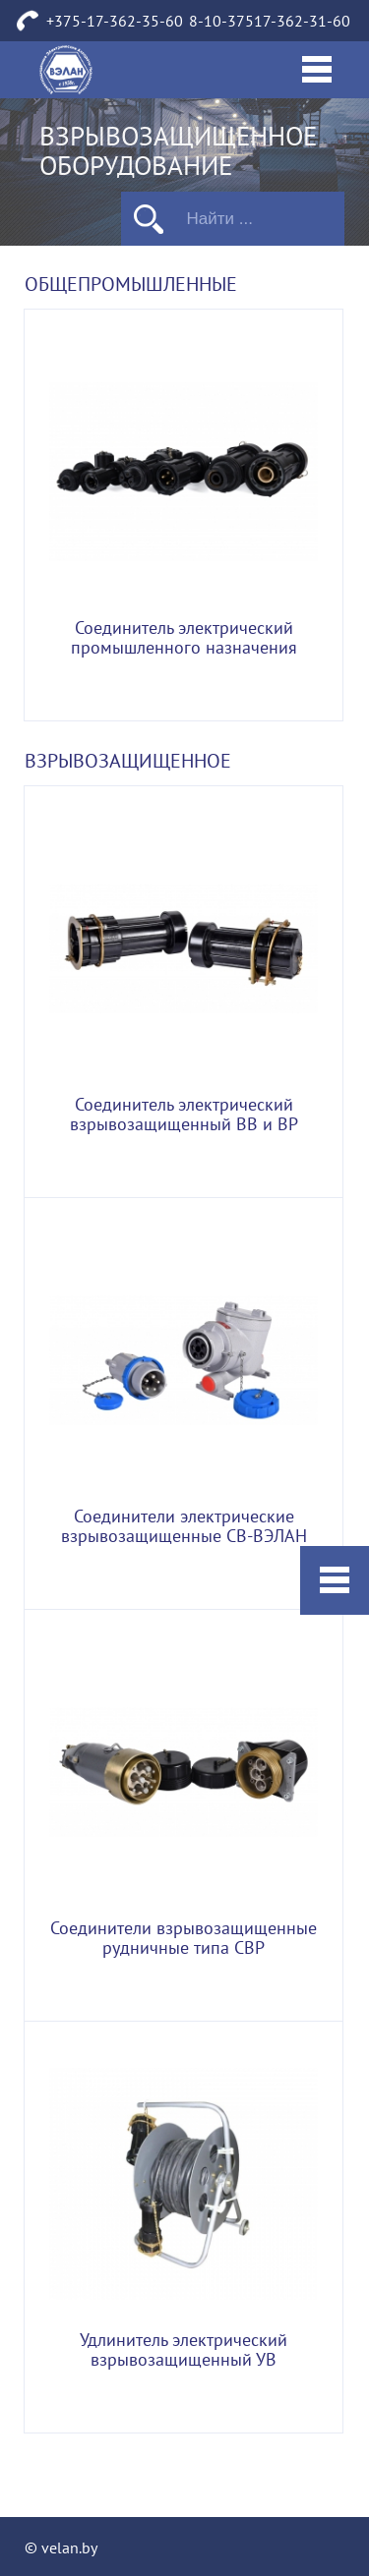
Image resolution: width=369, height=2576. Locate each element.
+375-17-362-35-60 (114, 21)
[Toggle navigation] (316, 69)
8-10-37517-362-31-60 (269, 21)
